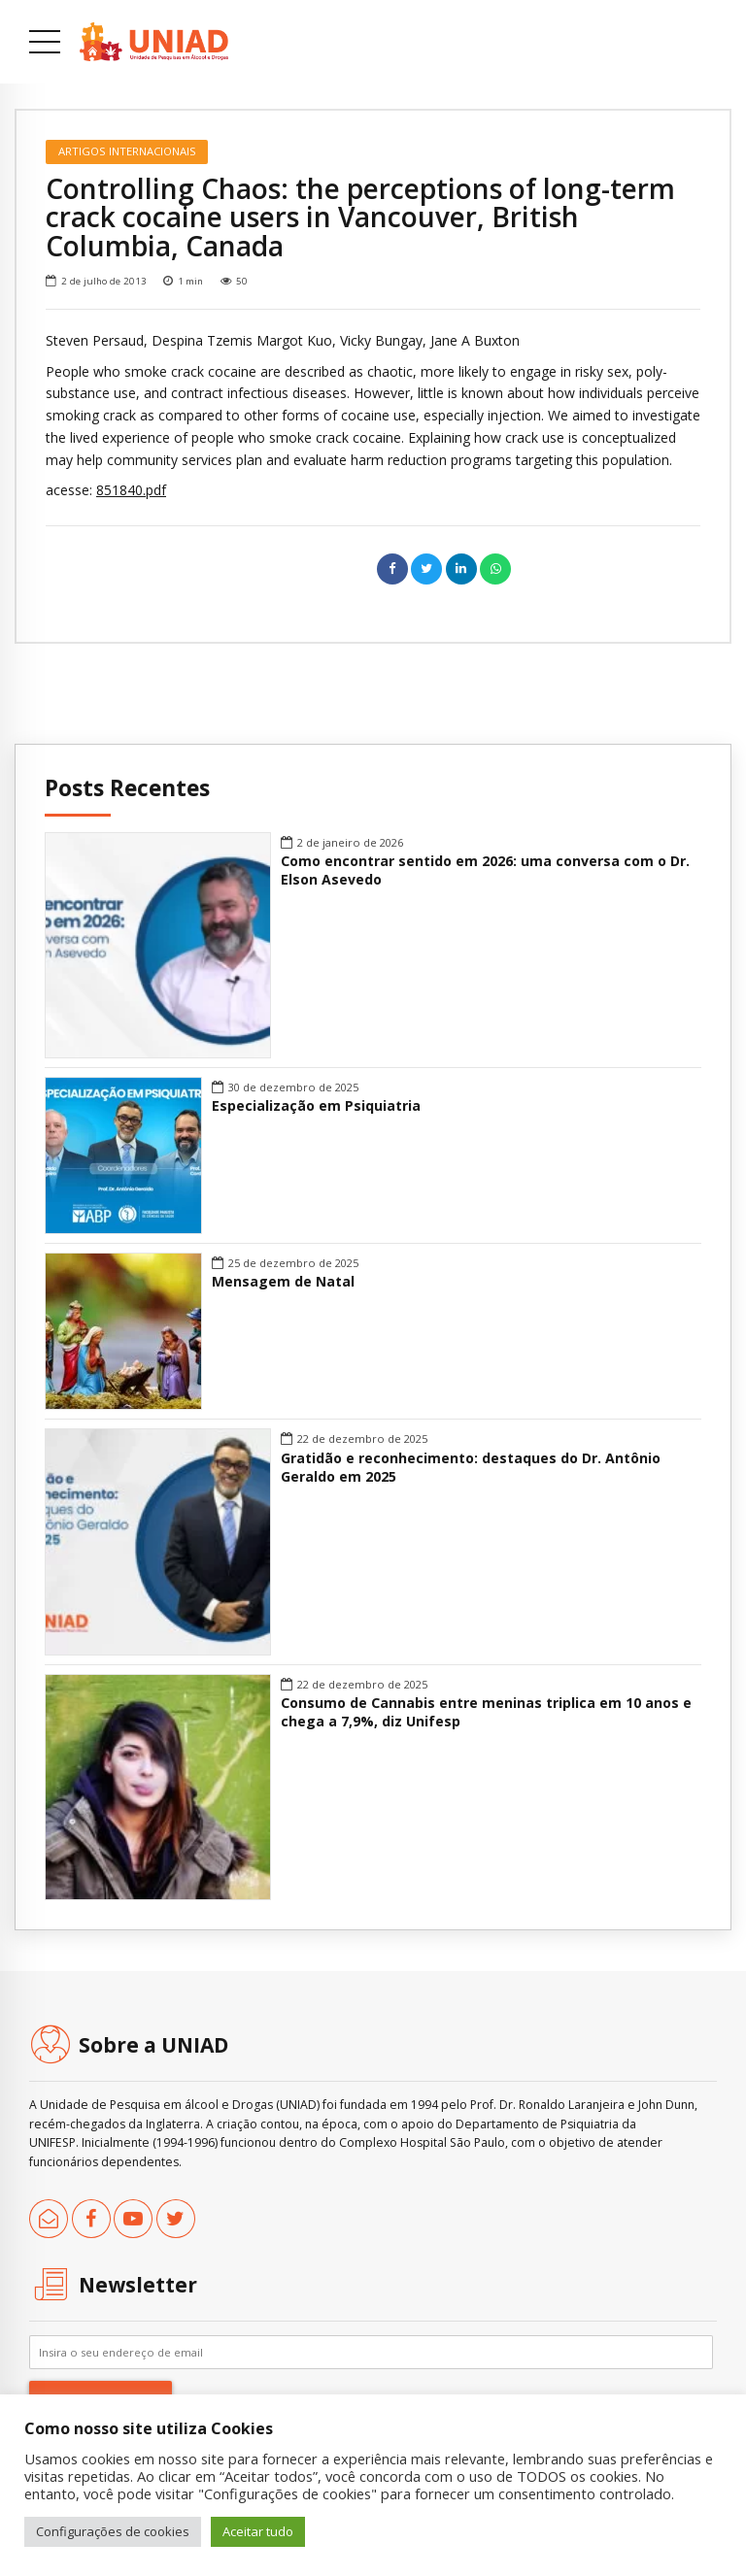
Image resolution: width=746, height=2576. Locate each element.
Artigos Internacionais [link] (127, 151)
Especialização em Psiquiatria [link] (316, 1106)
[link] (154, 41)
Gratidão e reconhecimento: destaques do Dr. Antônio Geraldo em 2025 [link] (471, 1468)
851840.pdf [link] (131, 490)
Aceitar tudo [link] (257, 2531)
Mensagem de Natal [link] (283, 1281)
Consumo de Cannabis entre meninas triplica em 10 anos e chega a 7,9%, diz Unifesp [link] (486, 1712)
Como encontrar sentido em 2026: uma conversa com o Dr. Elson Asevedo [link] (485, 870)
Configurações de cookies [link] (112, 2531)
